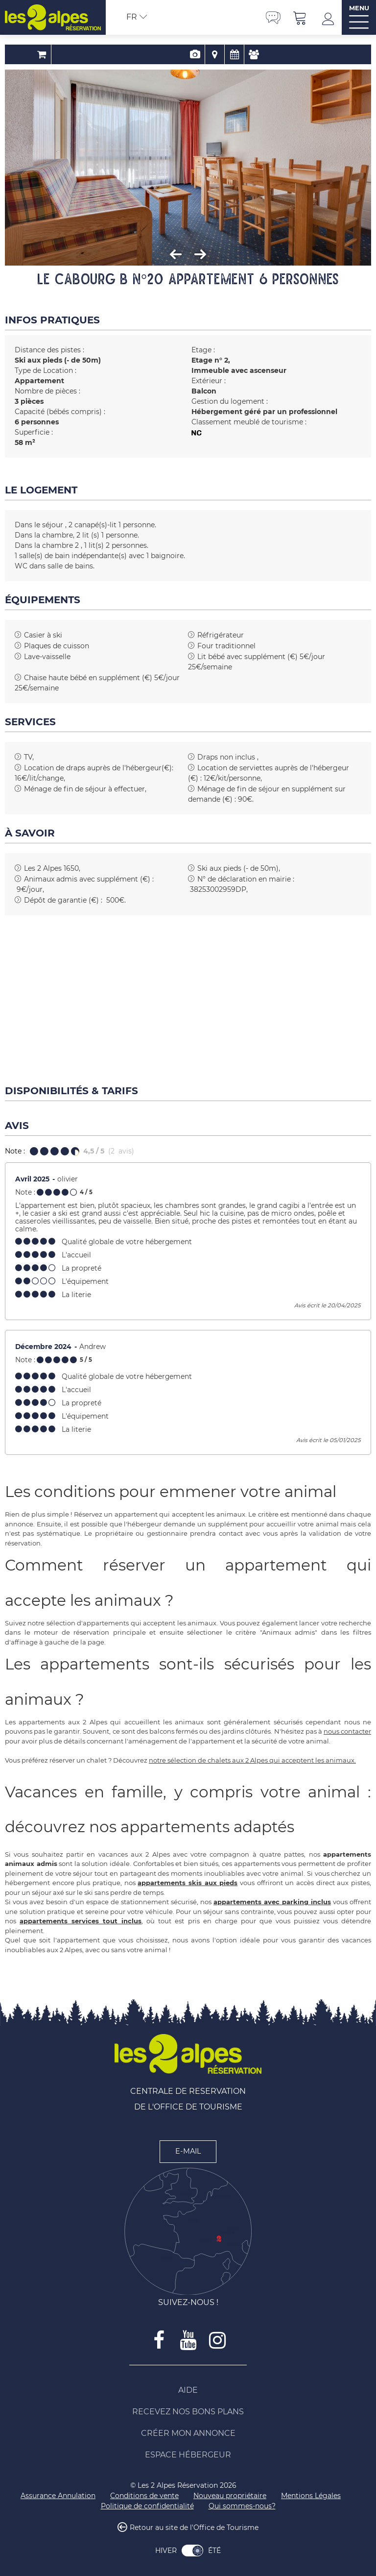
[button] (300, 17)
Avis (227, 54)
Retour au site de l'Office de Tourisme (194, 2528)
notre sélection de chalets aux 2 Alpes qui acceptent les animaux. (252, 1760)
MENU (359, 8)
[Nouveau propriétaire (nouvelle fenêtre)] (229, 2496)
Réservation (148, 54)
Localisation (187, 54)
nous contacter (347, 1731)
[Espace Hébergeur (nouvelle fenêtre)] (188, 2455)
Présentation (168, 54)
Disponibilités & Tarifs (207, 54)
